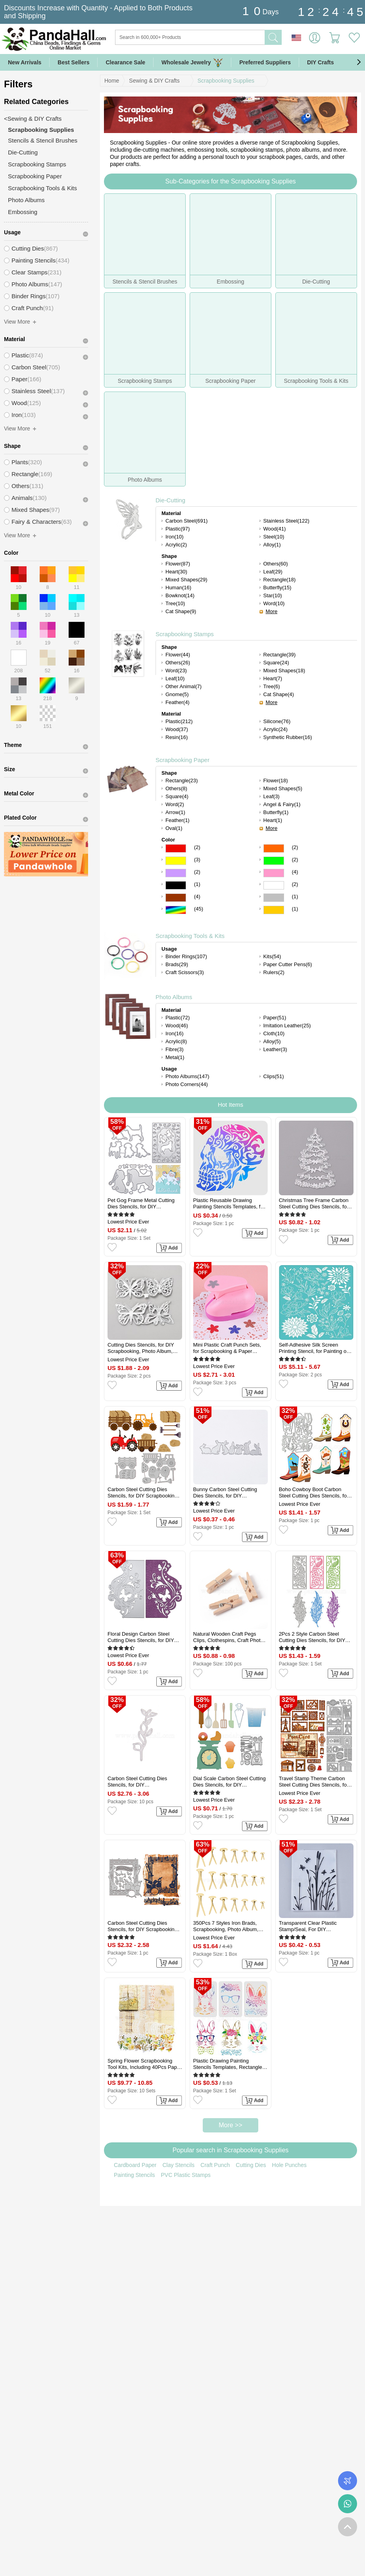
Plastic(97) (177, 529)
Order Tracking (347, 2480)
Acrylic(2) (176, 545)
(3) (197, 860)
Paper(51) (274, 1018)
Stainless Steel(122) (286, 521)
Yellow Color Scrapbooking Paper (175, 861)
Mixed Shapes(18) (284, 670)
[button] (358, 62)
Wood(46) (176, 1025)
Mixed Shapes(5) (282, 788)
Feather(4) (177, 702)
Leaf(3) (271, 796)
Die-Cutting (170, 500)
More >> (230, 2125)
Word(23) (176, 670)
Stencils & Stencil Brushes (42, 140)
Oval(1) (173, 828)
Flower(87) (177, 564)
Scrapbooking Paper (182, 759)
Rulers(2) (273, 972)
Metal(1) (174, 1057)
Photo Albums (174, 997)
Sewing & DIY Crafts (154, 80)
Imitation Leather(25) (287, 1025)
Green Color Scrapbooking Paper (273, 861)
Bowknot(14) (179, 595)
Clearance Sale (125, 62)
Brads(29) (176, 964)
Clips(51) (273, 1076)
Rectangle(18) (279, 580)
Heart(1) (272, 820)
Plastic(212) (179, 721)
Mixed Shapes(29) (186, 580)
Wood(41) (274, 529)
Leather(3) (275, 1049)
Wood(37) (176, 729)
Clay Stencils (178, 2165)
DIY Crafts (320, 62)
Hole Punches (289, 2165)
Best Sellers (73, 62)
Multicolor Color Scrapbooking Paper (175, 910)
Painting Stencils (134, 2175)
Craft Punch (215, 2165)
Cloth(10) (273, 1033)
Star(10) (272, 595)
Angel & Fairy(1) (282, 804)
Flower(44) (177, 655)
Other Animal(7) (183, 686)
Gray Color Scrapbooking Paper (273, 897)
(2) (197, 847)
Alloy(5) (272, 1041)
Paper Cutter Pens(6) (287, 964)
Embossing (22, 211)
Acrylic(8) (176, 1041)
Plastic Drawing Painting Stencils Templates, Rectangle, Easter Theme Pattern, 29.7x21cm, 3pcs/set (228, 2064)
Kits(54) (272, 956)
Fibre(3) (174, 1049)
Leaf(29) (272, 572)
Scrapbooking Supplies (226, 80)
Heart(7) (272, 678)
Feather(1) (177, 820)
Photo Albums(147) (187, 1076)
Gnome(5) (177, 694)
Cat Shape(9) (180, 611)
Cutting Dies (251, 2165)
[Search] (222, 37)
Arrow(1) (175, 812)
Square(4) (176, 796)
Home (111, 80)
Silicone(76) (277, 721)
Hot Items (230, 1104)
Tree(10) (175, 603)
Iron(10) (174, 537)
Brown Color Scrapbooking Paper (175, 897)
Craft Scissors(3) (184, 972)
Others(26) (177, 663)
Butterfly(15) (277, 587)
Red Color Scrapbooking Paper (175, 848)
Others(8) (176, 788)
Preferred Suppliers (265, 62)
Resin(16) (176, 737)
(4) (295, 872)
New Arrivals (24, 62)
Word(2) (174, 804)
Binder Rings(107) (186, 956)
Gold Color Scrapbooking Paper (273, 910)
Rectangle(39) (279, 655)
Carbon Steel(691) (186, 521)
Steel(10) (273, 537)
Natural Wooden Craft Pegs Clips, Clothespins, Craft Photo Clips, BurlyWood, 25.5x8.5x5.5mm (228, 1637)
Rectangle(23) (181, 780)
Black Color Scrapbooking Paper (175, 885)
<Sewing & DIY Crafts (32, 118)
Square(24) (276, 663)
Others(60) (275, 564)
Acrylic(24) (275, 729)
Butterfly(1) (276, 812)
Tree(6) (271, 686)
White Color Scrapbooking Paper (273, 885)
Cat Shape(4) (278, 694)
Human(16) (178, 587)
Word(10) (274, 603)
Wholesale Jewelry (192, 62)
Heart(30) (176, 572)
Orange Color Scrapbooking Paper (273, 848)
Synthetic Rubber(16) (287, 737)
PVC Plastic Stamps (186, 2175)
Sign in (314, 37)
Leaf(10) (174, 678)
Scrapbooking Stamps (185, 634)
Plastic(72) (177, 1018)
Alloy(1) (272, 545)
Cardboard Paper (135, 2165)
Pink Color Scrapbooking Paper (273, 873)
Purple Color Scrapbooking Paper (175, 873)
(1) (197, 884)
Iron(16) (174, 1033)
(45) (198, 909)
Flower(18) (275, 780)
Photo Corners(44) (186, 1084)
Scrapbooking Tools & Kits (190, 935)
